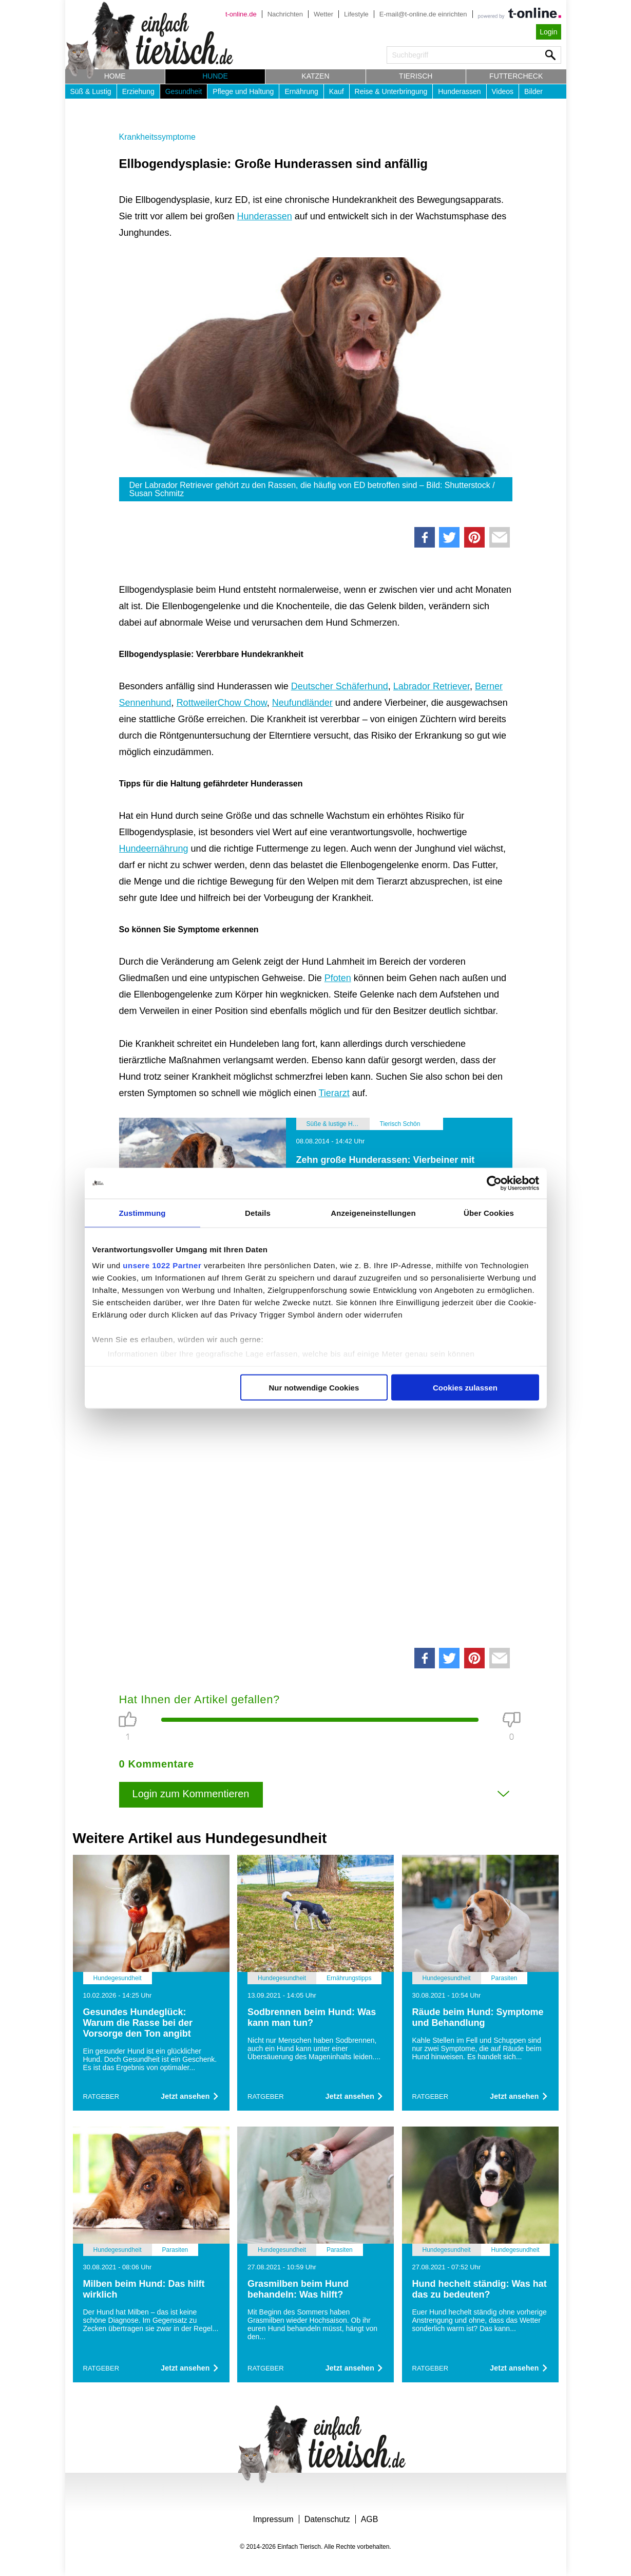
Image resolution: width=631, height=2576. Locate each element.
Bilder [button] (533, 91)
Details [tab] (258, 1212)
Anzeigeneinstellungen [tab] (373, 1212)
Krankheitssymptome (157, 137)
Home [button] (115, 76)
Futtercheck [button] (516, 76)
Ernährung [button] (301, 91)
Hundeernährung (153, 848)
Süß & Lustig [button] (90, 91)
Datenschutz (327, 2519)
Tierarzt (333, 1093)
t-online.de (241, 14)
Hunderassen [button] (459, 91)
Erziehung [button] (138, 91)
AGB (369, 2519)
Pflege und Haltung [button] (243, 91)
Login (548, 32)
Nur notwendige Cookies (314, 1387)
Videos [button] (503, 91)
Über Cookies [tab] (489, 1212)
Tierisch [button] (415, 76)
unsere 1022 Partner (162, 1265)
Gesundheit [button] (183, 91)
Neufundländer (302, 703)
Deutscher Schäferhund (339, 686)
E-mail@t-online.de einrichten (423, 14)
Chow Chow (242, 703)
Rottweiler (197, 703)
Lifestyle (356, 14)
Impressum (273, 2519)
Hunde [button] (215, 76)
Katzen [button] (315, 76)
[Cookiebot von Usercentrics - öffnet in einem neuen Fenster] (494, 1183)
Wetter (323, 14)
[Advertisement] (315, 1506)
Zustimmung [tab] (142, 1212)
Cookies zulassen (465, 1387)
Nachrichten (285, 14)
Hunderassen (264, 216)
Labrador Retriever (431, 686)
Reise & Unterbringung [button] (391, 91)
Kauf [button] (336, 91)
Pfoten (337, 978)
